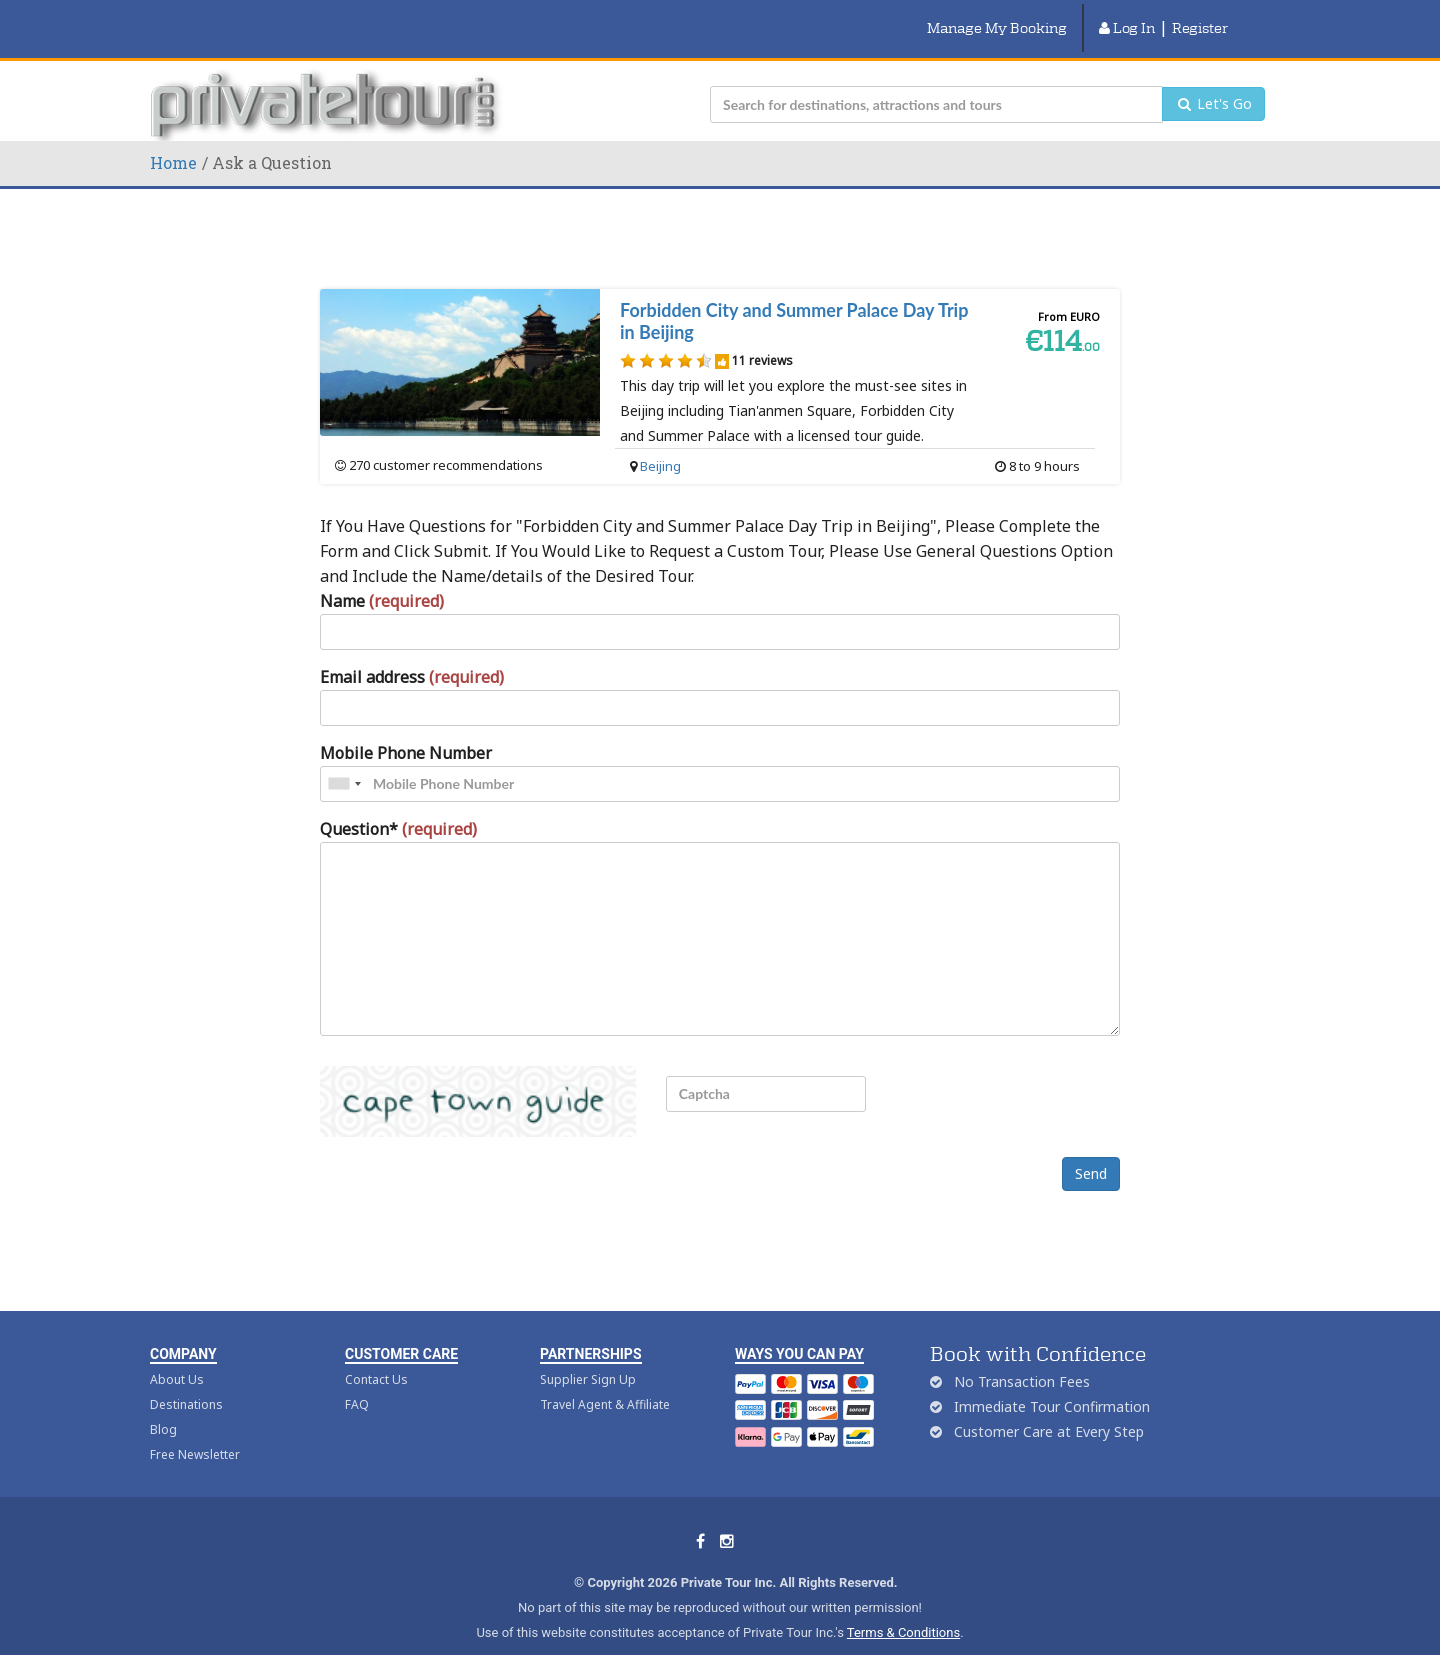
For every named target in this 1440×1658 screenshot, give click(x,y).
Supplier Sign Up (588, 1357)
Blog (163, 1407)
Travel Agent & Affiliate (605, 1382)
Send (1091, 1151)
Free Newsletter (195, 1432)
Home (173, 140)
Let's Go (1213, 82)
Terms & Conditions (903, 1610)
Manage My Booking (997, 17)
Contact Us (376, 1357)
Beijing (660, 444)
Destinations (186, 1382)
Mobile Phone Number (406, 731)
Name (382, 579)
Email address (412, 655)
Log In (1127, 17)
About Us (177, 1357)
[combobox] (344, 762)
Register (1200, 17)
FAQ (357, 1382)
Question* (398, 807)
